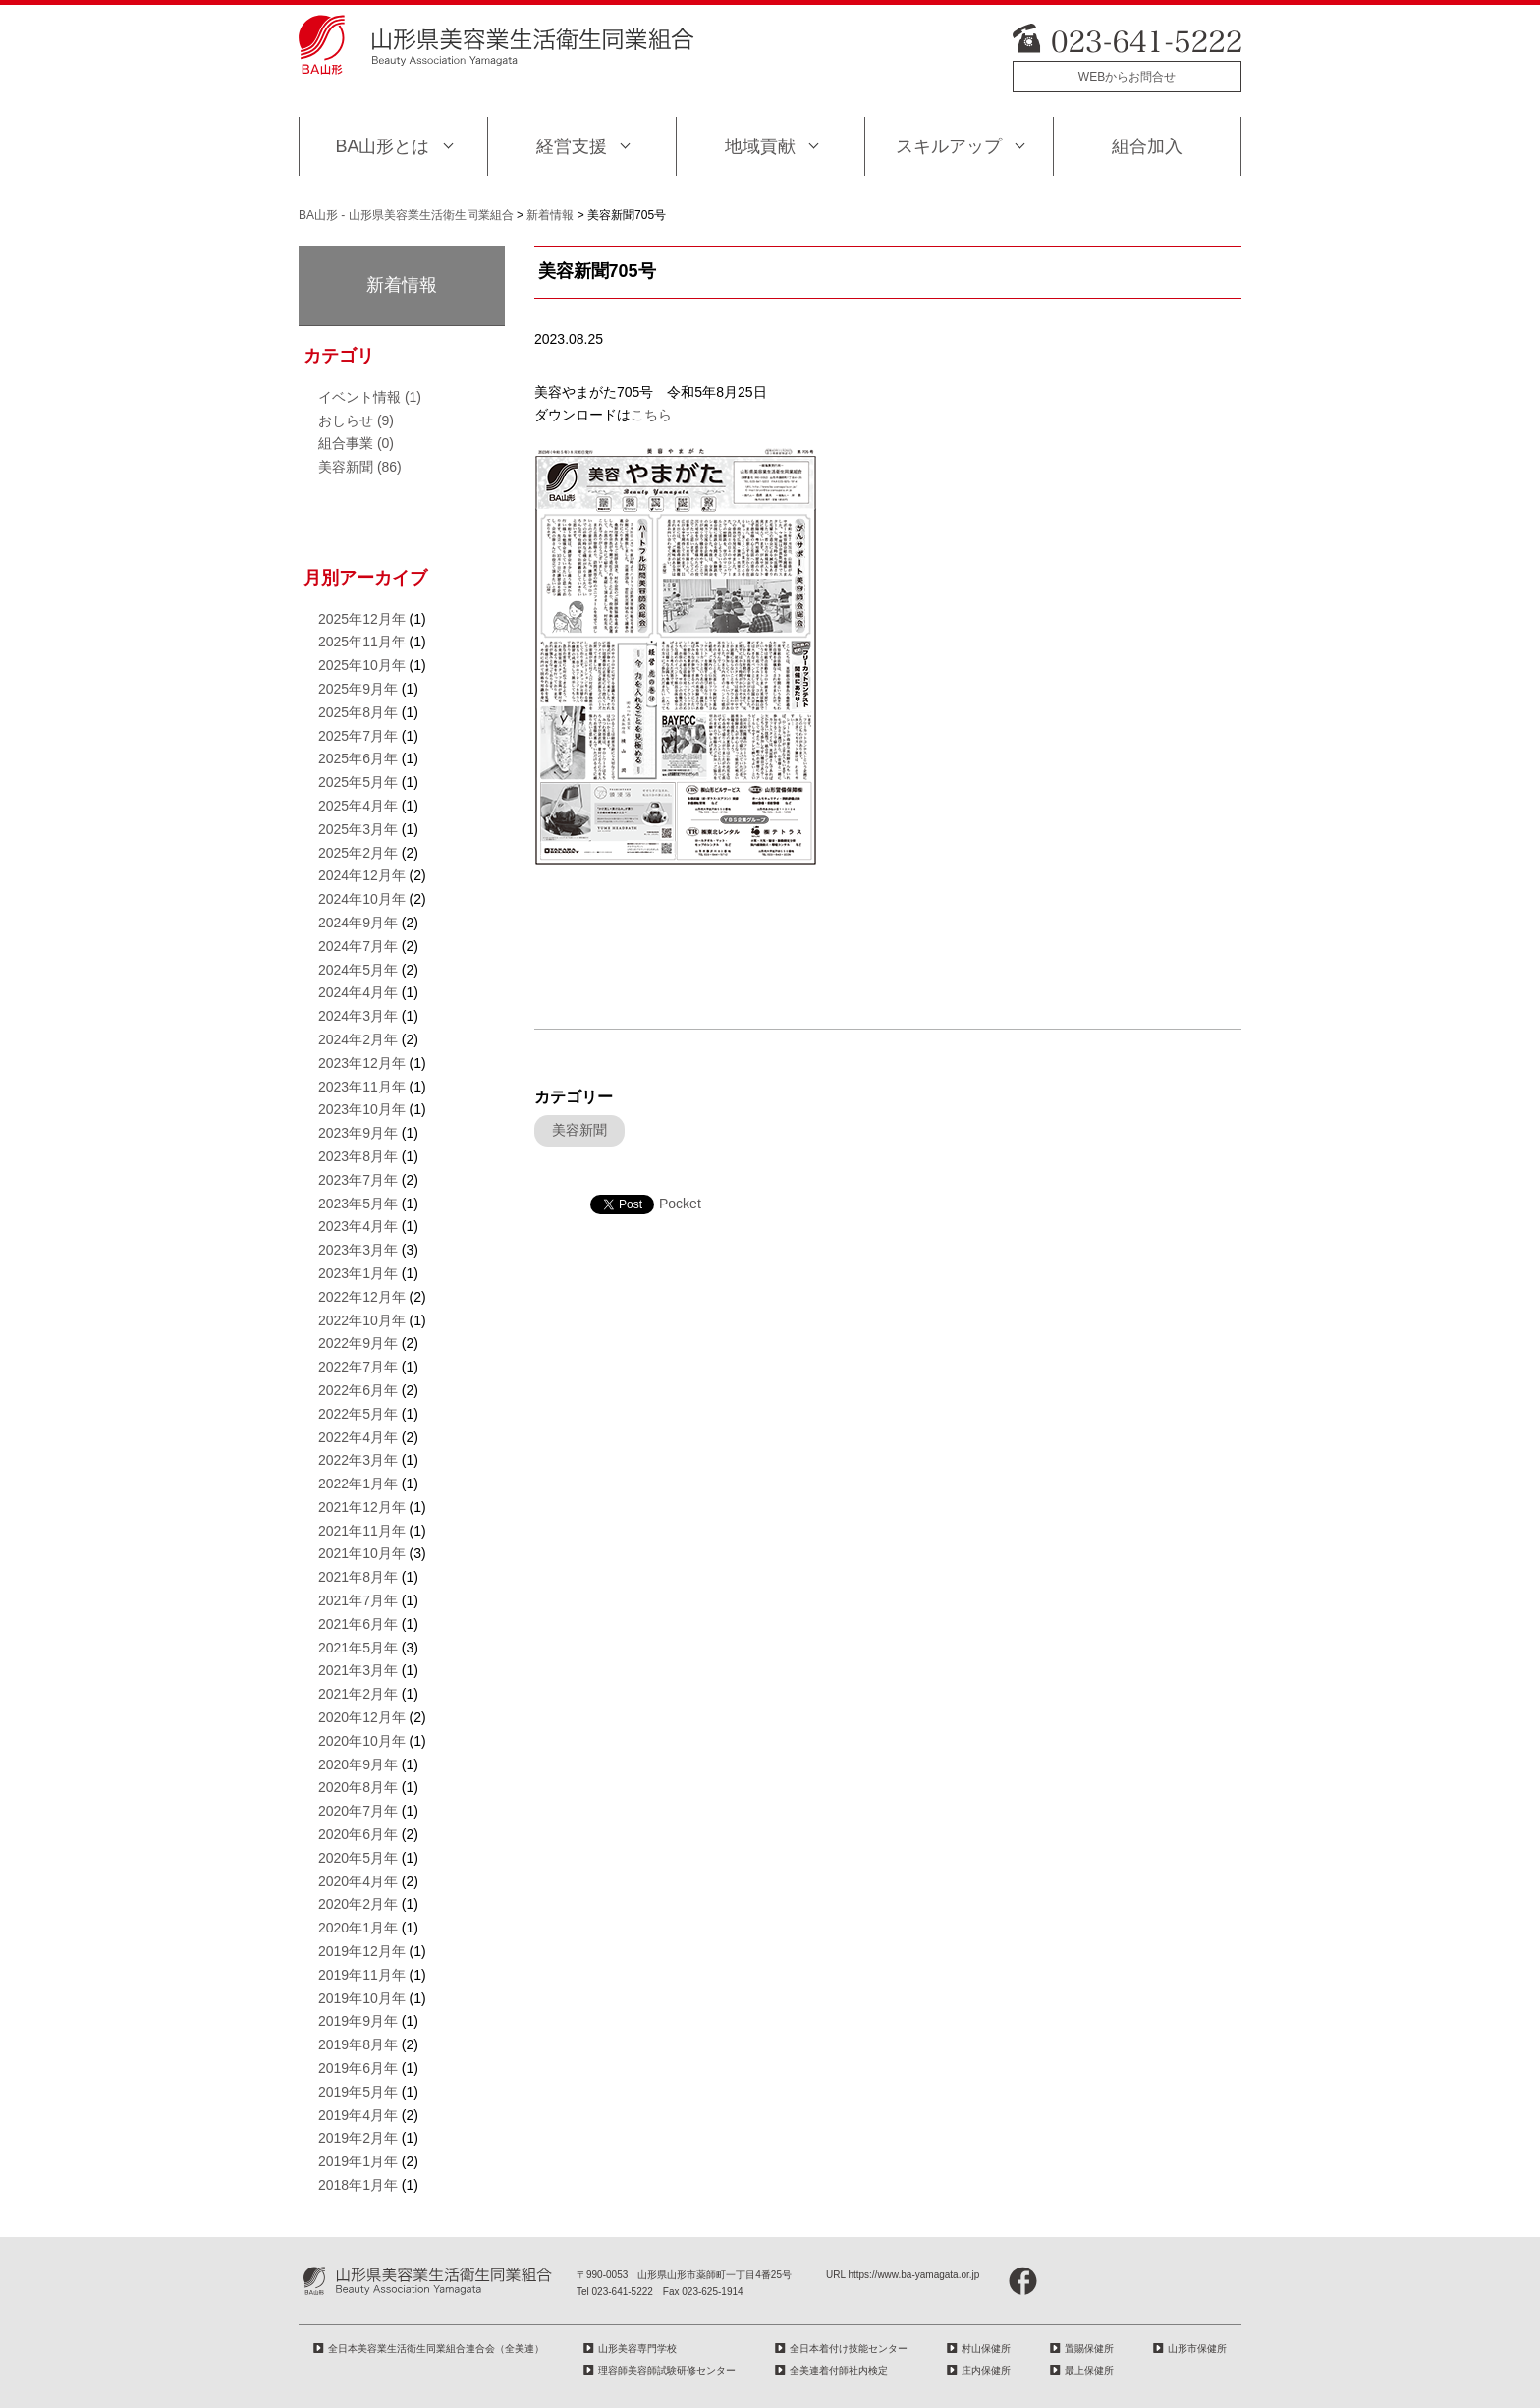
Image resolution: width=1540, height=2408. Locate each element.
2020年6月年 (358, 1834)
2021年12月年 (362, 1507)
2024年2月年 (358, 1039)
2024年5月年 (358, 970)
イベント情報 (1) (369, 397)
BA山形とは (382, 146)
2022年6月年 (358, 1390)
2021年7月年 (358, 1600)
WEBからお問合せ (1127, 77)
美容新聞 (579, 1130)
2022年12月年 (362, 1297)
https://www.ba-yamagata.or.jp (913, 2274)
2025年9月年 (358, 689)
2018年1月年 (358, 2185)
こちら (651, 414)
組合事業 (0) (356, 443)
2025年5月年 (358, 782)
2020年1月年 (358, 1927)
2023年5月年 (358, 1203)
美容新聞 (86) (360, 467)
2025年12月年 (362, 619)
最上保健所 (1089, 2370)
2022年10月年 (362, 1320)
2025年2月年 (358, 853)
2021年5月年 (358, 1647)
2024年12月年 (362, 875)
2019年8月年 (358, 2044)
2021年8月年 (358, 1577)
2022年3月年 (358, 1460)
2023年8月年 (358, 1156)
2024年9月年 (358, 922)
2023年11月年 (362, 1086)
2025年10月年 (362, 665)
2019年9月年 (358, 2021)
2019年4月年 (358, 2115)
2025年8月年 (358, 712)
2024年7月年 (358, 946)
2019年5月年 (358, 2092)
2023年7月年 (358, 1180)
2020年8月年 (358, 1787)
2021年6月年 (358, 1624)
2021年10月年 (362, 1553)
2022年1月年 (358, 1483)
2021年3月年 (358, 1670)
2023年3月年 (358, 1250)
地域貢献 (760, 146)
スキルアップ (949, 146)
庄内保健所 (986, 2370)
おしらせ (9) (356, 420)
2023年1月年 (358, 1273)
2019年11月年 (362, 1975)
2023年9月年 (358, 1133)
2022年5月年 (358, 1414)
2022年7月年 (358, 1366)
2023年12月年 (362, 1063)
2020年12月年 (362, 1717)
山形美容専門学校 (637, 2348)
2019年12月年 (362, 1951)
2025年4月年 (358, 805)
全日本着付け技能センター (849, 2348)
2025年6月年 (358, 758)
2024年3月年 (358, 1016)
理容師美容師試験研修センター (667, 2370)
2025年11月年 (362, 641)
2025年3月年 (358, 829)
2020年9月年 (358, 1764)
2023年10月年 (362, 1109)
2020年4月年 (358, 1881)
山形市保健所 (1197, 2348)
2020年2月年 (358, 1904)
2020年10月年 (362, 1741)
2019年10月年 (362, 1998)
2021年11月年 (362, 1531)
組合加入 (1147, 146)
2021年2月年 (358, 1694)
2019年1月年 (358, 2161)
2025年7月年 (358, 736)
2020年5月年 (358, 1858)
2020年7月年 (358, 1811)
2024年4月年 (358, 992)
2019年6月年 (358, 2068)
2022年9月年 (358, 1343)
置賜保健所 (1089, 2348)
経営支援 (571, 146)
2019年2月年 (358, 2138)
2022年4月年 (358, 1437)
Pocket (680, 1203)
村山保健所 (986, 2348)
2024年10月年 (362, 899)
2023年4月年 (358, 1226)
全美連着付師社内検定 (839, 2370)
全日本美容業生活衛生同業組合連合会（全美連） (436, 2348)
